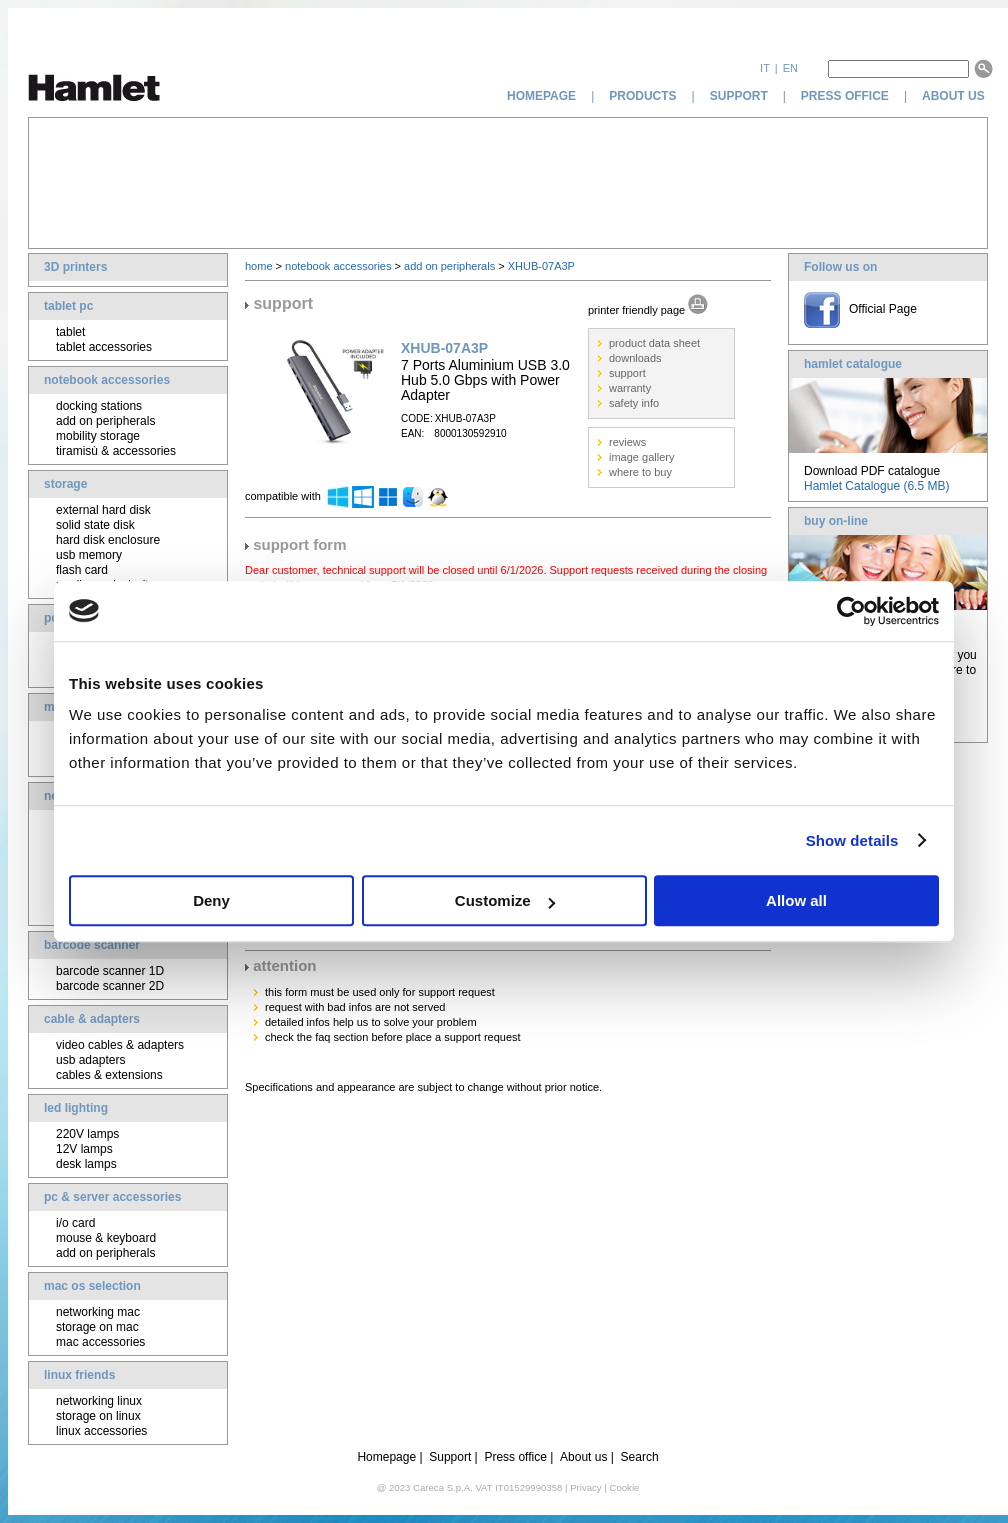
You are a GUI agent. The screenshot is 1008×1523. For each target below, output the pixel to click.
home (259, 266)
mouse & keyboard (106, 1238)
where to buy (640, 472)
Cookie (624, 1487)
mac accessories (100, 1342)
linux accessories (101, 1431)
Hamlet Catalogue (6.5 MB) (876, 486)
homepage (541, 96)
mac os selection (92, 1286)
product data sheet (654, 343)
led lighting (76, 1108)
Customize (505, 900)
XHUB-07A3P (541, 266)
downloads (635, 358)
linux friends (79, 1375)
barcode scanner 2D (110, 986)
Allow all (796, 900)
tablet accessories (104, 347)
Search (640, 1457)
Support (450, 1457)
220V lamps (87, 1134)
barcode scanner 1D (110, 971)
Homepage (386, 1457)
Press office (515, 1457)
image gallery (641, 457)
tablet (70, 332)
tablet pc (68, 306)
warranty (630, 388)
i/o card (75, 1223)
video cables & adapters (120, 1045)
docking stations (99, 406)
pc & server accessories (112, 1197)
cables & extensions (109, 1075)
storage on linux (98, 1416)
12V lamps (84, 1149)
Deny (211, 900)
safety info (634, 403)
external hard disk (103, 510)
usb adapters (90, 1060)
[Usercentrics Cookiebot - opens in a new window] (851, 611)
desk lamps (86, 1164)
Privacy (585, 1487)
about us (955, 96)
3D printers (75, 267)
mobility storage (98, 436)
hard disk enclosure (108, 540)
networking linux (99, 1401)
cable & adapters (92, 1019)
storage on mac (97, 1327)
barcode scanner (92, 945)
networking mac (98, 1312)
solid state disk (95, 525)
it (765, 68)
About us (583, 1457)
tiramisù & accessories (116, 451)
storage (65, 484)
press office (845, 96)
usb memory (89, 555)
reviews (627, 442)
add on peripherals (105, 421)
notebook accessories (107, 380)
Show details (852, 840)
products (642, 96)
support (739, 96)
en (790, 68)
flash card (82, 570)
